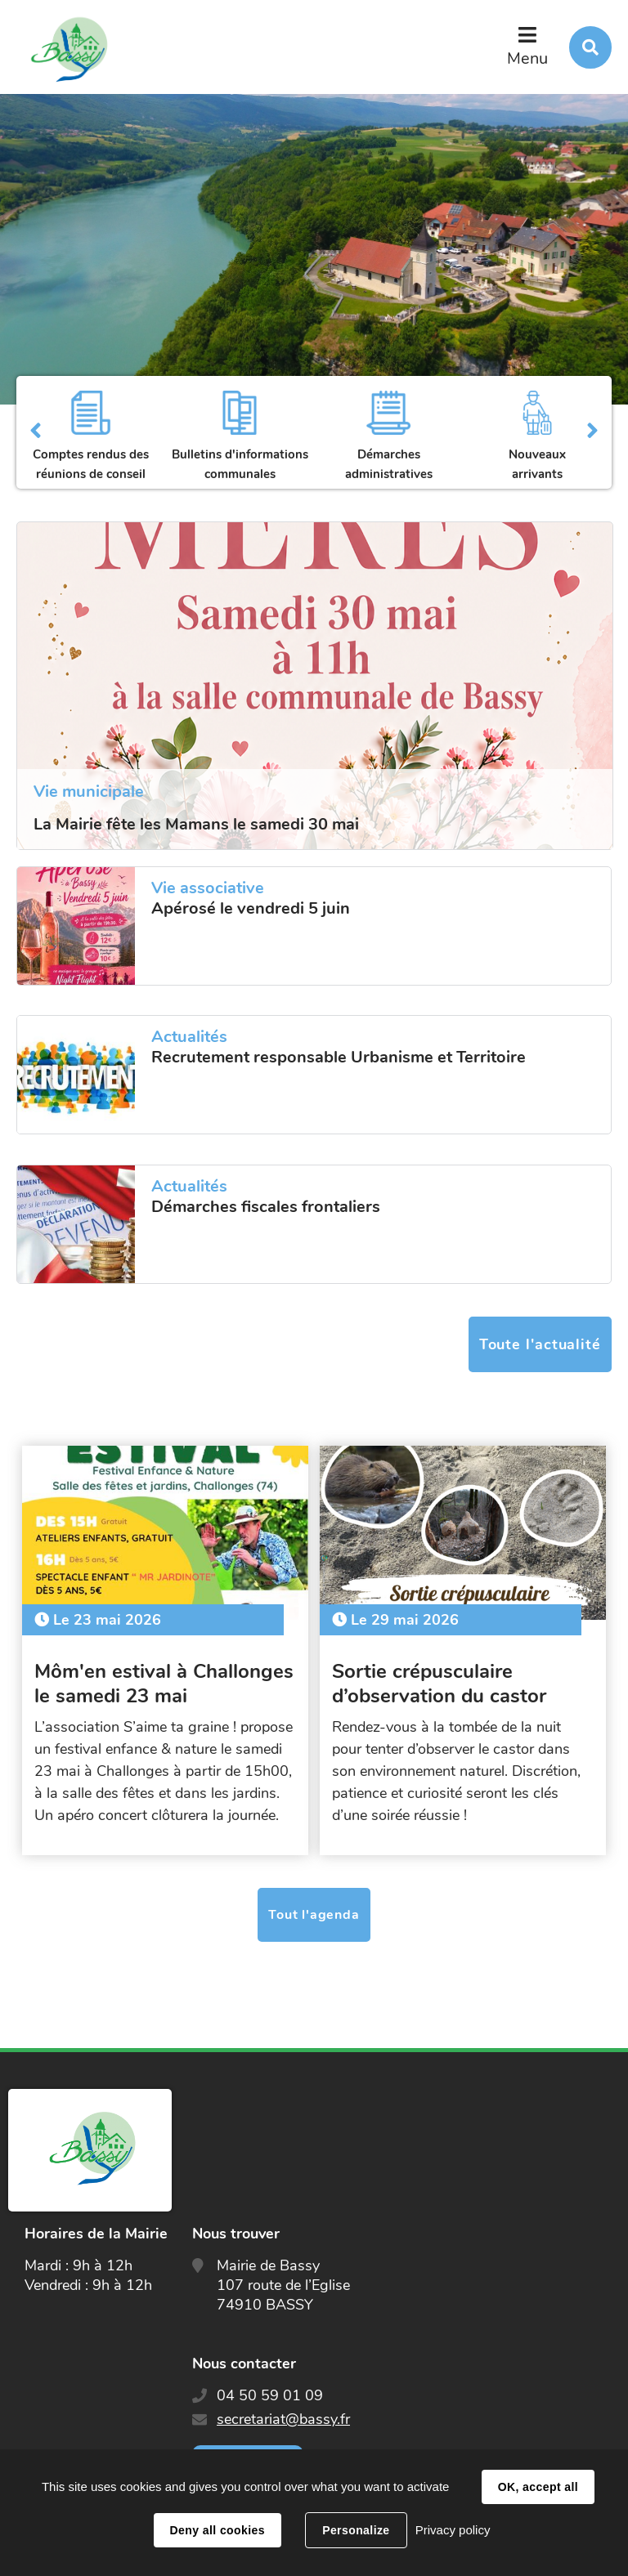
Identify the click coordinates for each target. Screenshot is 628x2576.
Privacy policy (453, 2530)
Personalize (355, 2530)
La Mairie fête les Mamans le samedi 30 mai (196, 824)
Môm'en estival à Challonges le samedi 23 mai (164, 1683)
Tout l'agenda (313, 1915)
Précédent (36, 432)
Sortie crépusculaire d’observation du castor (439, 1683)
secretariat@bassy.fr (283, 2419)
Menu (527, 58)
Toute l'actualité (540, 1344)
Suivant (592, 432)
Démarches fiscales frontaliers (265, 1207)
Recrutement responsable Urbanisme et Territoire (338, 1058)
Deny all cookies (217, 2530)
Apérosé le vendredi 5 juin (250, 909)
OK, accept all (538, 2486)
